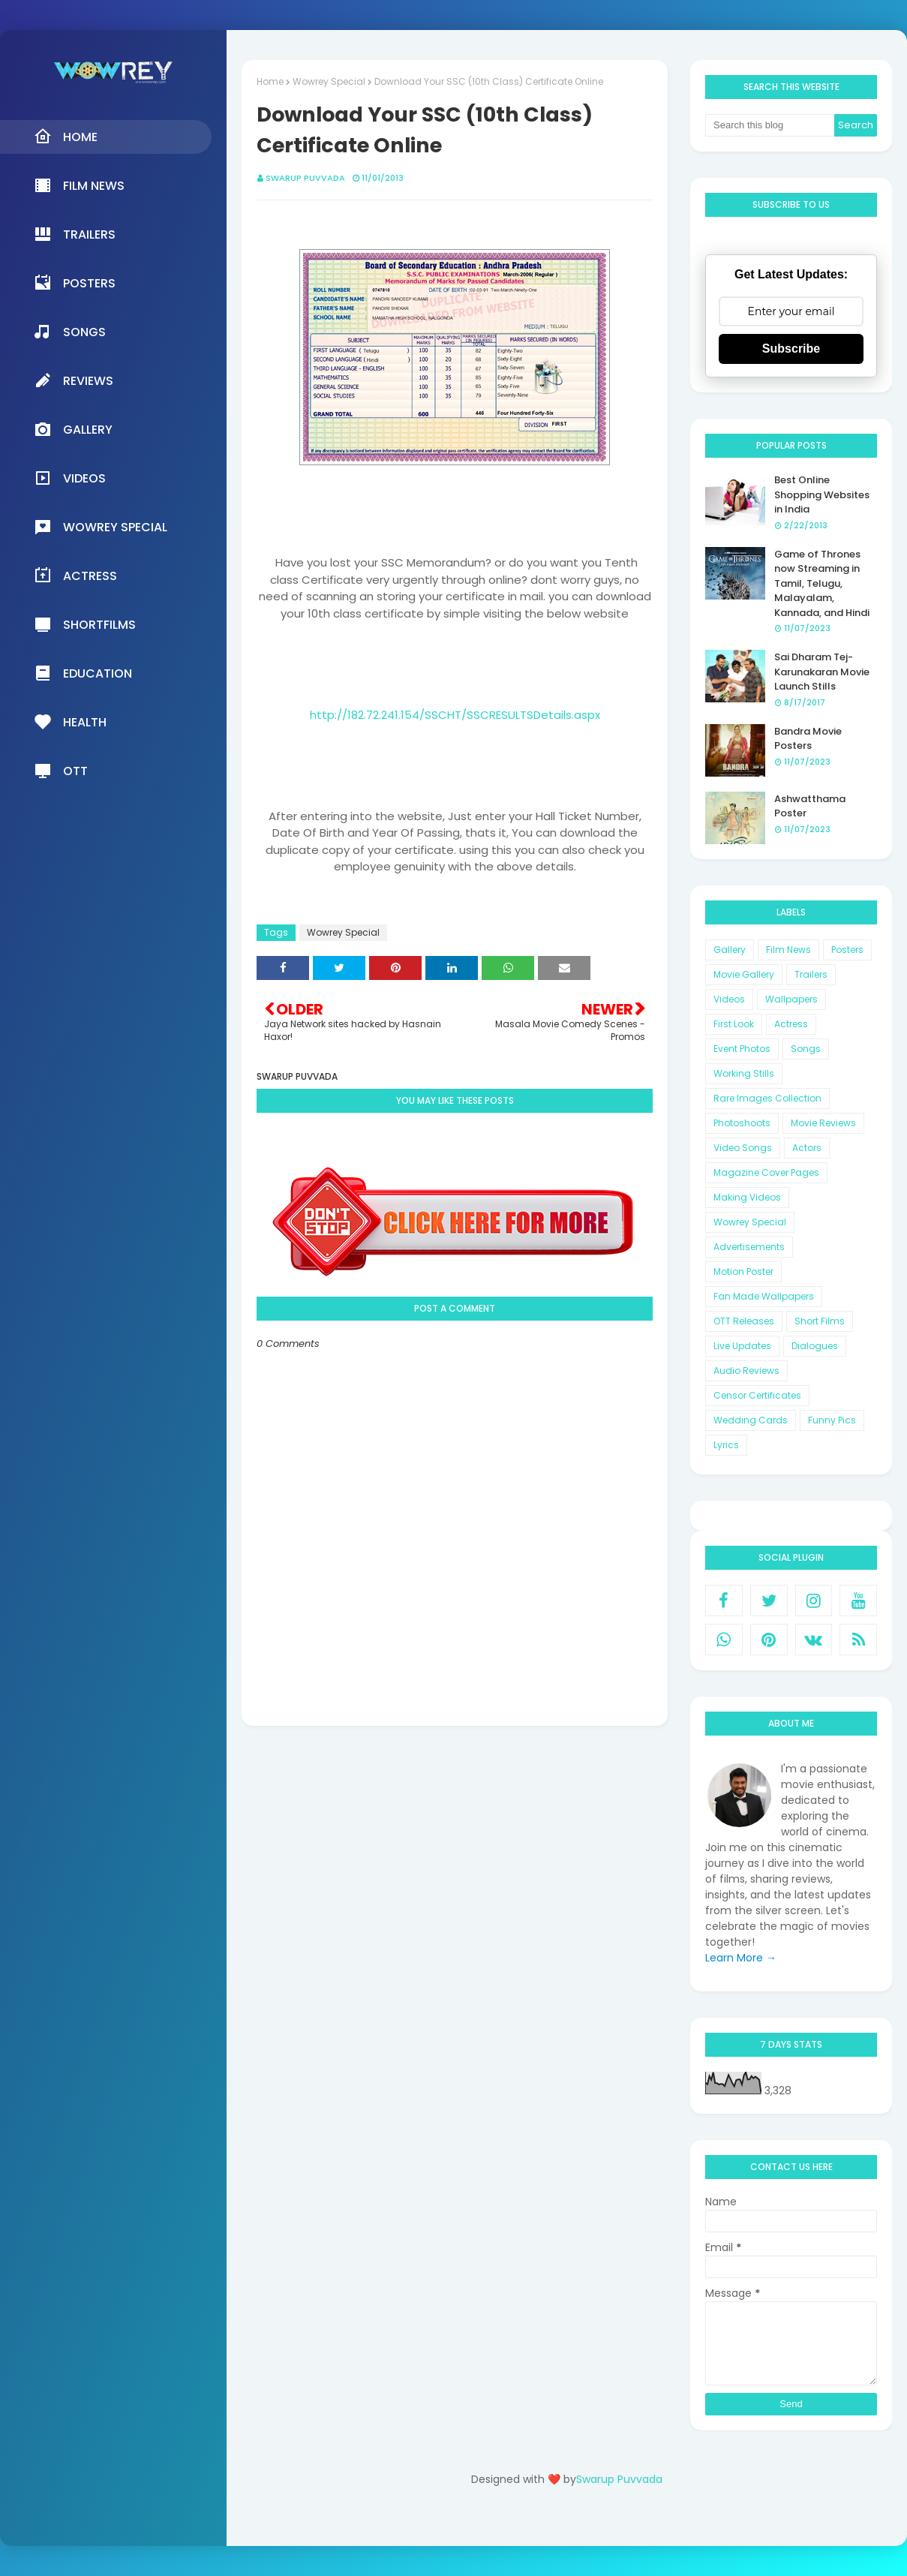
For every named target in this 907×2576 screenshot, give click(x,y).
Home (270, 81)
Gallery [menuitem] (73, 429)
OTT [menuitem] (61, 771)
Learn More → (740, 1957)
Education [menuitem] (83, 673)
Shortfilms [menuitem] (85, 624)
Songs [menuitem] (70, 332)
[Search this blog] (769, 125)
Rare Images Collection (767, 1098)
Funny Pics (832, 1420)
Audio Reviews (746, 1370)
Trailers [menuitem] (75, 234)
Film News (788, 949)
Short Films (819, 1321)
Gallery (729, 949)
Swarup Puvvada (305, 178)
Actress (791, 1023)
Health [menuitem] (70, 722)
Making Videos (747, 1197)
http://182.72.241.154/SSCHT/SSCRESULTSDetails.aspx (455, 715)
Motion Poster (743, 1271)
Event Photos (741, 1048)
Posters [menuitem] (75, 283)
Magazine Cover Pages (766, 1172)
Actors (806, 1147)
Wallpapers (791, 999)
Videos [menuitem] (70, 478)
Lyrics (726, 1444)
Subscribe (791, 348)
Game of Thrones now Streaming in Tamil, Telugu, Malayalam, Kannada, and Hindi (821, 583)
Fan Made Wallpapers (763, 1296)
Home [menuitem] (66, 137)
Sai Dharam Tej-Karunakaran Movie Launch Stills (821, 671)
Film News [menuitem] (79, 185)
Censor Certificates (757, 1395)
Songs (806, 1048)
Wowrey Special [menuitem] (100, 527)
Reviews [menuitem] (73, 380)
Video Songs (742, 1147)
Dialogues (814, 1345)
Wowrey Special (329, 81)
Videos (729, 999)
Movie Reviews (823, 1123)
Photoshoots (741, 1123)
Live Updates (742, 1345)
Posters (847, 949)
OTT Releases (743, 1321)
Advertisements (749, 1246)
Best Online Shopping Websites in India (821, 494)
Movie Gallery (743, 974)
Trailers (810, 974)
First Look (733, 1023)
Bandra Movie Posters (808, 738)
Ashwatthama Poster (809, 806)
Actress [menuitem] (75, 576)
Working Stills (743, 1073)
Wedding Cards (750, 1420)
